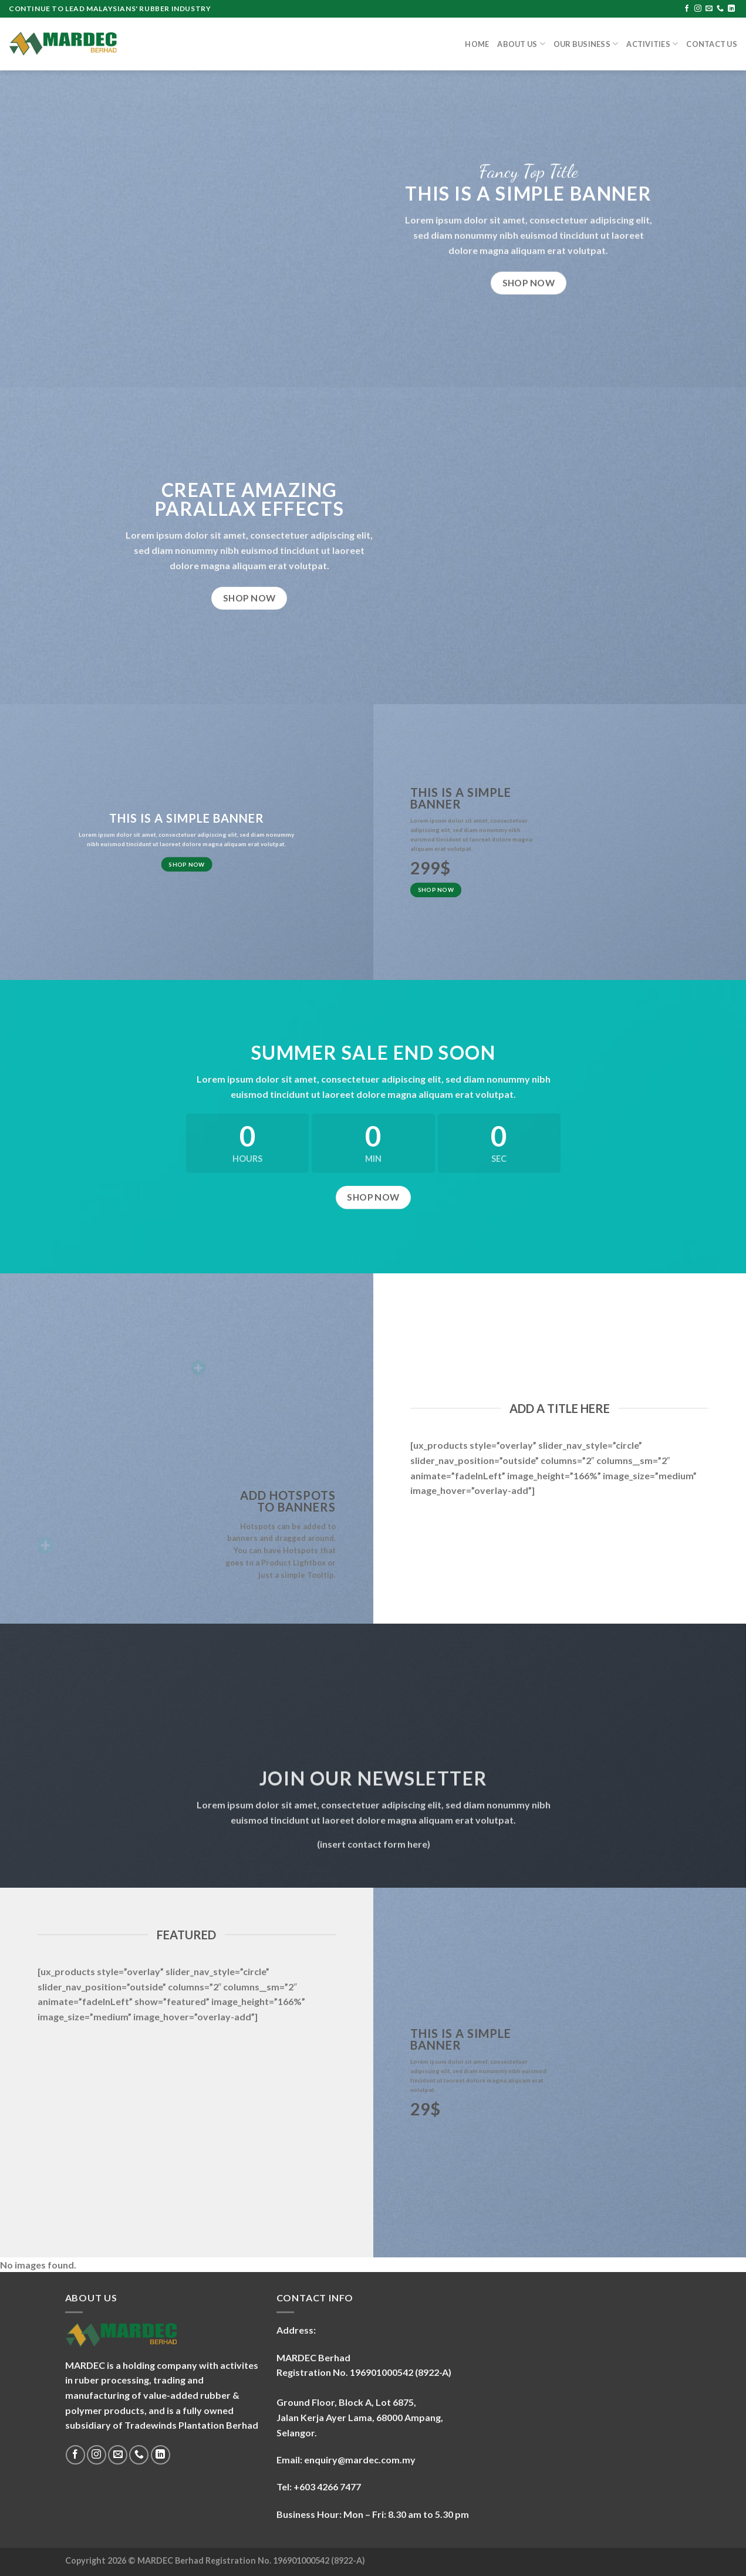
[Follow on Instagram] (697, 9)
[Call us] (720, 9)
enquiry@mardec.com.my (360, 2459)
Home (477, 44)
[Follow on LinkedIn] (731, 9)
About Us (521, 43)
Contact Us (711, 44)
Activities (652, 43)
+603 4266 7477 (327, 2486)
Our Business (586, 43)
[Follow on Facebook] (686, 9)
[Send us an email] (709, 9)
